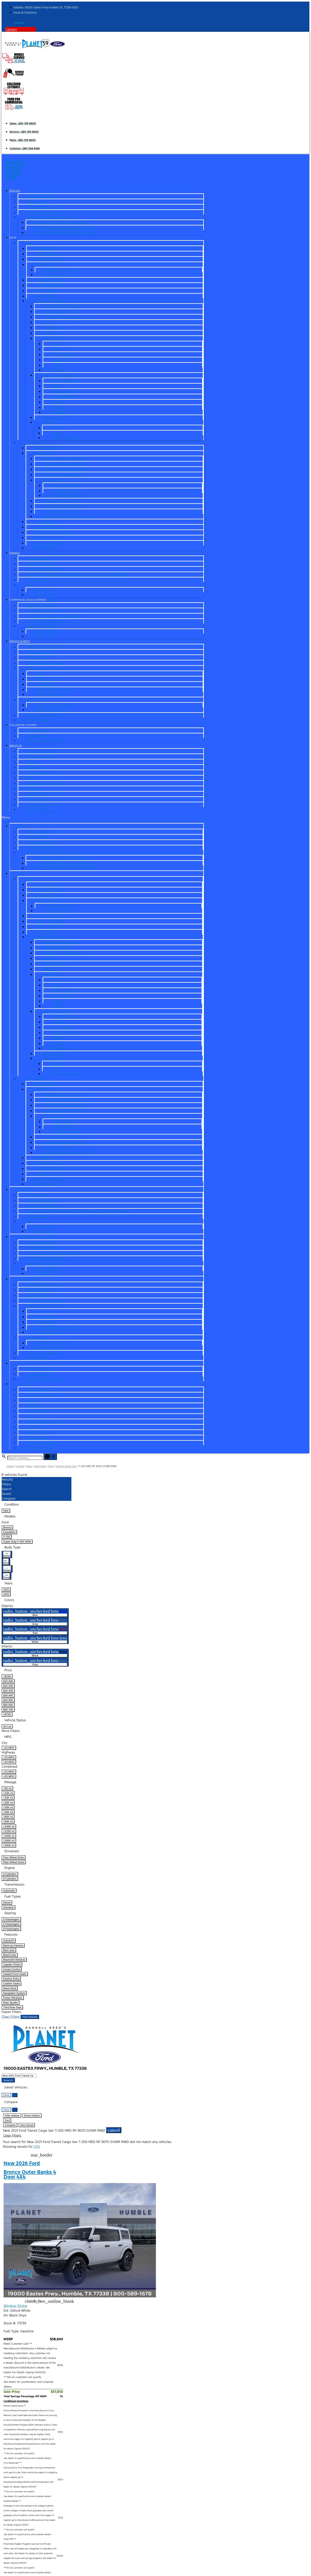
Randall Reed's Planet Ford (15, 169)
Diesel (7, 1902)
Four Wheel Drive (13, 1857)
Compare (10, 2125)
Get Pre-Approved (49, 285)
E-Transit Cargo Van (67, 495)
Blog (30, 778)
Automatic (9, 1890)
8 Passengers (11, 1928)
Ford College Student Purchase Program (65, 232)
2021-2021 (40, 1466)
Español (18, 22)
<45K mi (8, 1812)
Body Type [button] (12, 1547)
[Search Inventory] (24, 1458)
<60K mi (8, 1816)
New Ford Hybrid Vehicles (63, 464)
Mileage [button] (10, 1782)
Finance (15, 553)
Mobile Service (38, 657)
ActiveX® (8, 1940)
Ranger (57, 365)
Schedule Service (40, 652)
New (30, 243)
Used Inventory (46, 448)
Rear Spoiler (10, 2002)
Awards (33, 788)
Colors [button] (9, 1600)
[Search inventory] (19, 2076)
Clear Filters (11, 2016)
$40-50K (8, 1700)
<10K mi (8, 1793)
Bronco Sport (62, 391)
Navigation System (14, 1993)
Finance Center (38, 558)
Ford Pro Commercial (43, 715)
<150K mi (8, 1835)
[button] (11, 29)
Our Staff (34, 767)
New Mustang (54, 417)
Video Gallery (37, 799)
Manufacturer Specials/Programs (51, 217)
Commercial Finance (42, 626)
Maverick (50, 333)
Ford (50, 1466)
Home (10, 1466)
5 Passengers (11, 1919)
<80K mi (8, 1821)
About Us (16, 745)
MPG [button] (8, 1737)
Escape (57, 402)
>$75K (7, 1714)
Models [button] (9, 1516)
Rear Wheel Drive (13, 1862)
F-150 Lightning (55, 327)
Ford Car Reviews (57, 311)
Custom (20, 1466)
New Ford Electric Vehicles (64, 458)
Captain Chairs (12, 1964)
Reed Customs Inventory (45, 740)
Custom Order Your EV (61, 501)
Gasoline (8, 1907)
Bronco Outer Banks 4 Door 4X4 (30, 2174)
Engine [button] (9, 1868)
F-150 (56, 349)
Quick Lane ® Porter (50, 710)
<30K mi (8, 1807)
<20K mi (8, 1802)
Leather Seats (11, 1983)
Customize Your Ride (60, 270)
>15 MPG (8, 1747)
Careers (32, 762)
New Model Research (51, 301)
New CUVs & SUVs (58, 375)
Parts (39, 673)
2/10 (37, 2146)
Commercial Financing (44, 569)
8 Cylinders (9, 1878)
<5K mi (7, 1788)
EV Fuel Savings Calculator (64, 506)
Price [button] (8, 1670)
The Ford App (37, 720)
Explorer (58, 407)
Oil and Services (47, 694)
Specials (15, 190)
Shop (13, 237)
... (15, 2095)
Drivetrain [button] (11, 1851)
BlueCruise (9, 1954)
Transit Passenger (64, 438)
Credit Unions (37, 580)
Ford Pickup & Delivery (44, 663)
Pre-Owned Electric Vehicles (65, 469)
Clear (6, 2095)
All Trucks (59, 344)
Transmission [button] (14, 1884)
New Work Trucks (49, 259)
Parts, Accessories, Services (47, 668)
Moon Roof (9, 1988)
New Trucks (52, 338)
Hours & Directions (41, 756)
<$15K (7, 1676)
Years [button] (8, 1583)
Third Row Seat (12, 2007)
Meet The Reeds (39, 794)
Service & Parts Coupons (54, 689)
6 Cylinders (9, 1874)
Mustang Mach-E (65, 397)
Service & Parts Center (44, 647)
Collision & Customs (23, 725)
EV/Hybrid (42, 453)
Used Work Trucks (49, 527)
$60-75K (8, 1709)
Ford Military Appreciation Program (62, 222)
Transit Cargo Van (66, 1466)
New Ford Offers (39, 196)
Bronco (49, 322)
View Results (29, 2016)
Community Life (39, 772)
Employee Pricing (40, 809)
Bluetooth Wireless (14, 1959)
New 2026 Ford (22, 2163)
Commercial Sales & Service (28, 599)
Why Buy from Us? (41, 751)
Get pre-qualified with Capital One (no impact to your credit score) (77, 574)
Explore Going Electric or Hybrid (67, 516)
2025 (6, 1589)
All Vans (58, 427)
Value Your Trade (48, 280)
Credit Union (44, 636)
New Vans (50, 422)
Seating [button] (10, 1913)
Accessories (44, 679)
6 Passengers (11, 1924)
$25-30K (8, 1690)
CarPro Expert (46, 296)
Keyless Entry (11, 1978)
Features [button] (10, 1934)
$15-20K (8, 1681)
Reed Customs (47, 264)
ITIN (30, 584)
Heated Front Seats (14, 1974)
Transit (57, 433)
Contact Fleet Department (47, 621)
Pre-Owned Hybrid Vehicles (64, 474)
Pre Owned (35, 442)
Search (8, 2080)
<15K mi (8, 1797)
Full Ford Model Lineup (61, 306)
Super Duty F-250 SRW (17, 1541)
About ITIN (43, 590)
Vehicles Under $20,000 (53, 532)
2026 (6, 1594)
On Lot (7, 1726)
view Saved (26, 2125)
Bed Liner (8, 1950)
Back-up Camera (13, 1945)
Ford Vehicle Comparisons (63, 317)
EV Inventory (53, 480)
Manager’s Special (41, 207)
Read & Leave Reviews (44, 783)
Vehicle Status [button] (15, 1720)
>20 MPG (8, 1762)
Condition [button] (11, 1504)
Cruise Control (11, 1969)
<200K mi (8, 1840)
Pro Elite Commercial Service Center (54, 616)
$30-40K (8, 1695)
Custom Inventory (57, 274)
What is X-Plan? (48, 291)
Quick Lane (35, 700)
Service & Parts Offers (43, 212)
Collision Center (39, 730)
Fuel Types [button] (12, 1896)
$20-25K (8, 1685)
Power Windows (12, 1997)
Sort (7, 2120)
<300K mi (8, 1845)
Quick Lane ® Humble (52, 705)
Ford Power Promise (59, 511)
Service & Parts (20, 641)
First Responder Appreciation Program (64, 228)
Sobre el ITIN (44, 1231)
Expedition (59, 412)
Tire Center (44, 684)
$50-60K (8, 1704)
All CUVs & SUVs (64, 380)
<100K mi (8, 1826)
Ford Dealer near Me (42, 805)
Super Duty (60, 360)
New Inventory (47, 248)
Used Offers (36, 201)
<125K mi (8, 1831)
